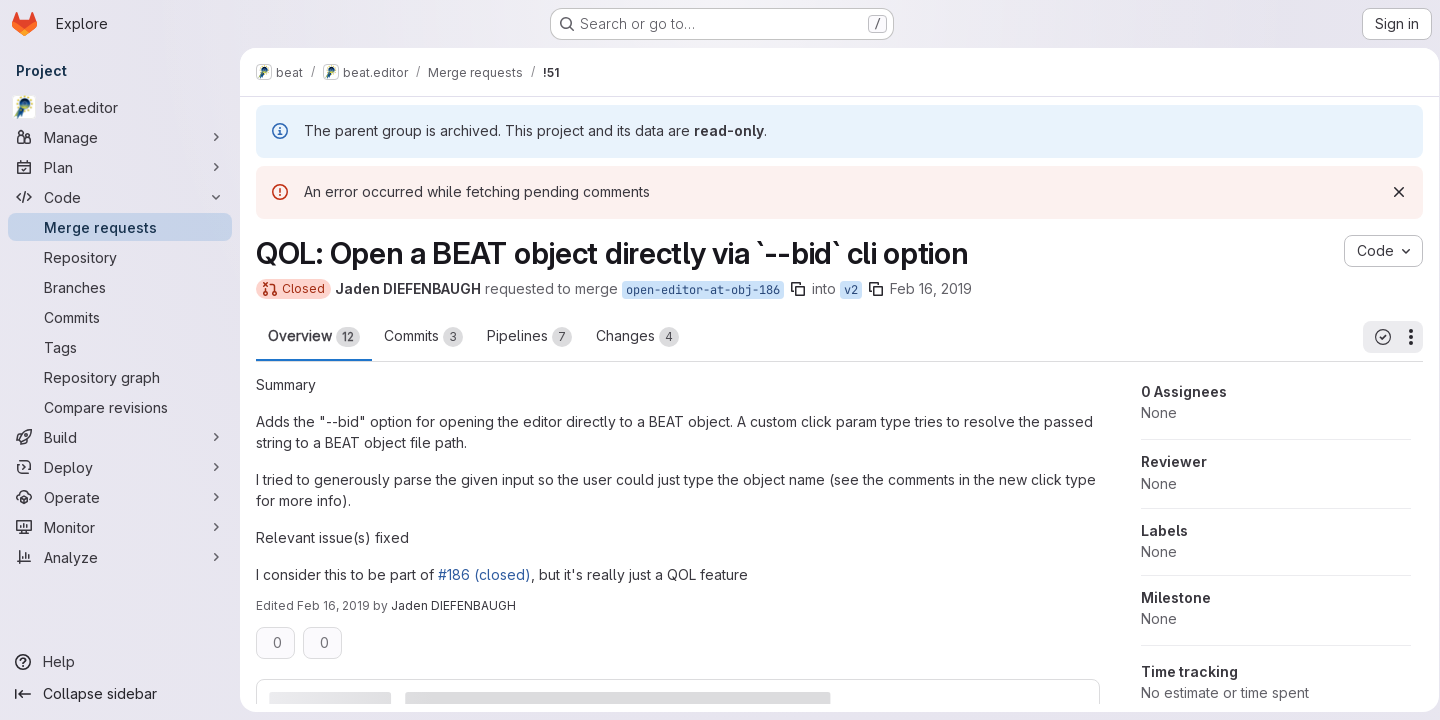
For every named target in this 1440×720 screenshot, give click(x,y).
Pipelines (529, 337)
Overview (314, 337)
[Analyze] (120, 557)
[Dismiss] (1392, 192)
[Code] (120, 197)
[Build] (120, 437)
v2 (851, 290)
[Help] (120, 662)
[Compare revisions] (120, 407)
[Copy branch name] (798, 289)
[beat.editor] (120, 107)
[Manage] (120, 137)
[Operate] (120, 497)
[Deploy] (120, 467)
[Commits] (120, 317)
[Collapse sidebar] (120, 694)
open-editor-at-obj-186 (703, 290)
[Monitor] (120, 527)
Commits (423, 337)
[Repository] (120, 257)
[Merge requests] (120, 227)
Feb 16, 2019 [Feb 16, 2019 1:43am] (333, 605)
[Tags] (120, 347)
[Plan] (120, 167)
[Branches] (120, 287)
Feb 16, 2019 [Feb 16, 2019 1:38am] (931, 288)
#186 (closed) (484, 574)
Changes (637, 337)
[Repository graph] (120, 377)
